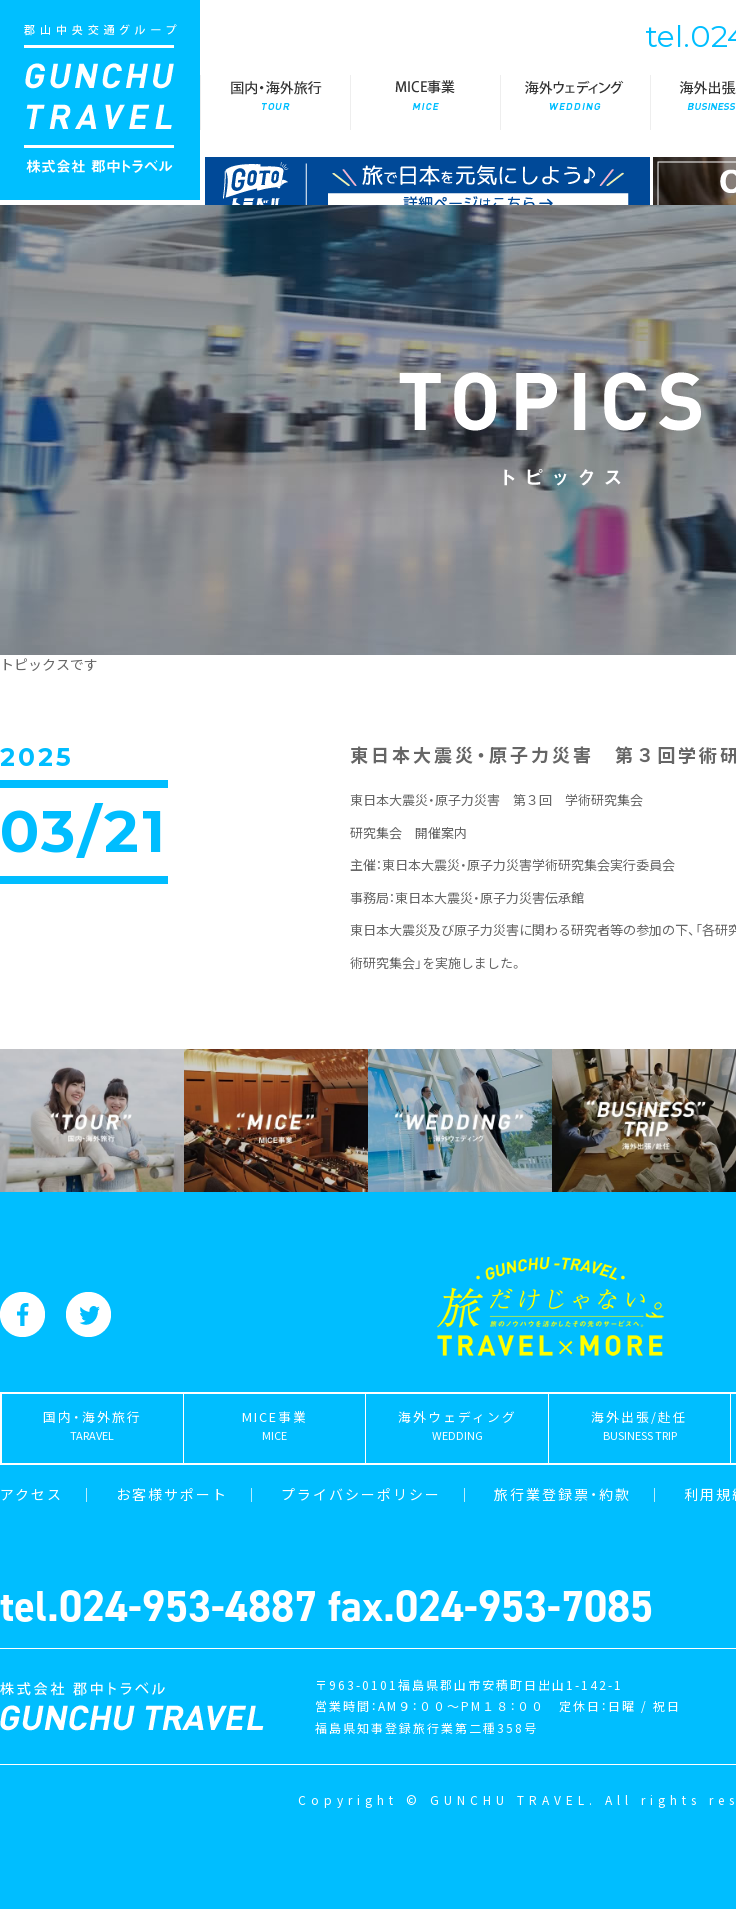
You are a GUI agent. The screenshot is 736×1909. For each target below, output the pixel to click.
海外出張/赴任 (639, 1430)
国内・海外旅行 (275, 102)
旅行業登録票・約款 (562, 1494)
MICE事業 (425, 102)
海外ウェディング (575, 102)
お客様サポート (172, 1494)
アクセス (31, 1494)
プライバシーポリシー (361, 1494)
